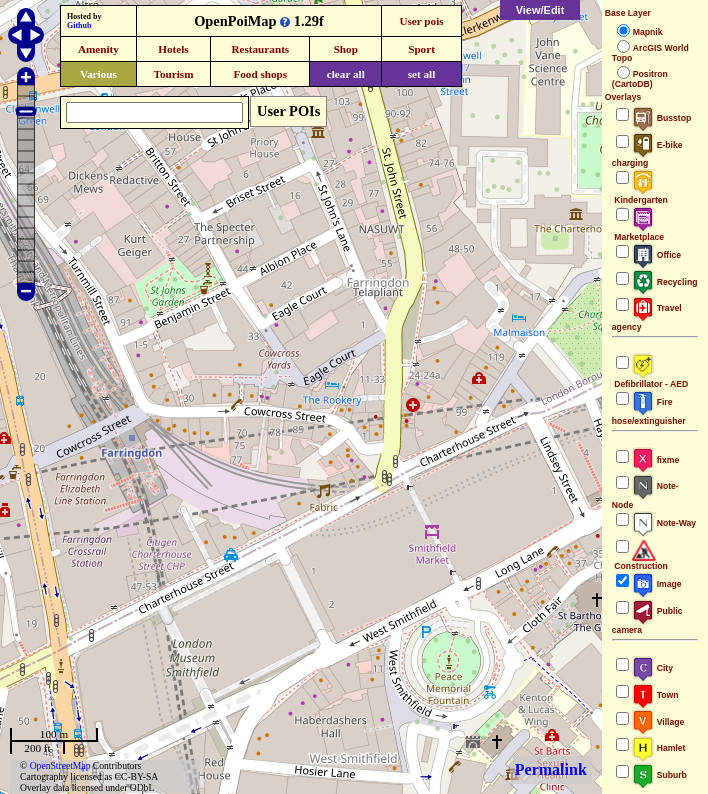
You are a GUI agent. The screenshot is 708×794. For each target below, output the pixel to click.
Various (98, 74)
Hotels (173, 49)
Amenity (98, 49)
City (652, 668)
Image (657, 584)
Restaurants (260, 49)
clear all (346, 74)
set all (422, 74)
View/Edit (540, 10)
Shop (346, 49)
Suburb (659, 775)
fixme (655, 460)
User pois (421, 21)
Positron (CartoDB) (640, 79)
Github (79, 25)
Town (655, 695)
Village (658, 722)
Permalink (551, 769)
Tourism (173, 74)
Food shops (260, 74)
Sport (421, 49)
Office (656, 255)
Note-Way (664, 523)
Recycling (665, 282)
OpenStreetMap (60, 765)
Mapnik (648, 32)
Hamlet (659, 748)
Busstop (661, 118)
